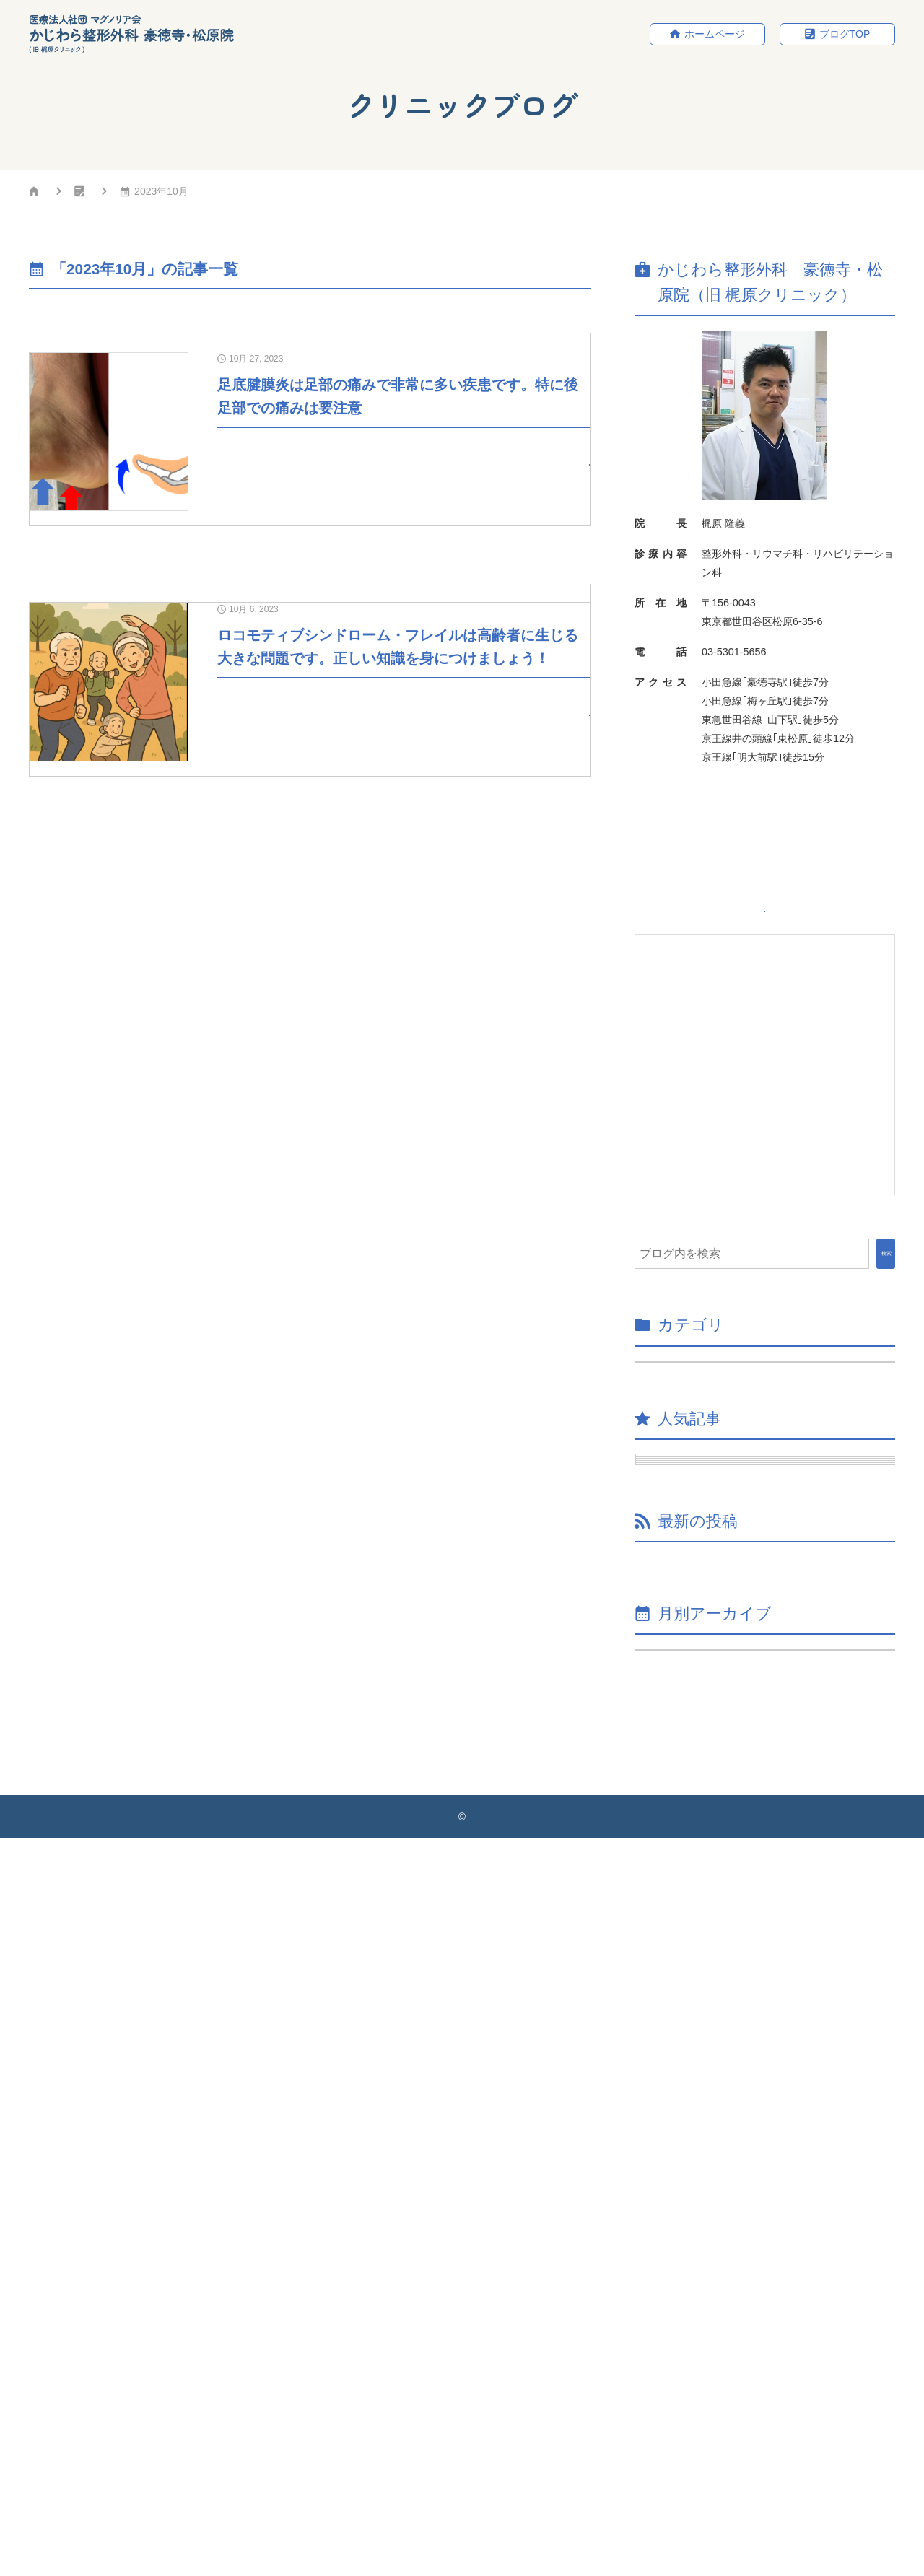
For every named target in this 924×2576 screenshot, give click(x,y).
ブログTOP (845, 35)
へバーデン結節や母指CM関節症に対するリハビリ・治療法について (777, 1621)
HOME (58, 194)
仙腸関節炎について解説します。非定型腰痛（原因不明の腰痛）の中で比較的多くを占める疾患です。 (777, 1556)
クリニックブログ (159, 194)
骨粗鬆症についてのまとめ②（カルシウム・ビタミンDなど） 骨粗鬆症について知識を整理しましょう (770, 2219)
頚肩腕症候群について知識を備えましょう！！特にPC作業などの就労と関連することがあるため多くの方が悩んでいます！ (777, 1821)
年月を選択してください (706, 2369)
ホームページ (714, 35)
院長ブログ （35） (695, 1411)
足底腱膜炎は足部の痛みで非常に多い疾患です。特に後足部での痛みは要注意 (777, 1685)
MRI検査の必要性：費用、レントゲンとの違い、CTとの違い (777, 1749)
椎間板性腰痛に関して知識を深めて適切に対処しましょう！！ (770, 1986)
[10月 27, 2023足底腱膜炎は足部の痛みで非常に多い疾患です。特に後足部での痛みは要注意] (310, 488)
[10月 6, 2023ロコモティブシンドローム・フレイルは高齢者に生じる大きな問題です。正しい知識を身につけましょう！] (310, 842)
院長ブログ (558, 346)
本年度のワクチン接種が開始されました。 (765, 2088)
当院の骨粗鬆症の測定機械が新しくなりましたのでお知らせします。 (770, 2042)
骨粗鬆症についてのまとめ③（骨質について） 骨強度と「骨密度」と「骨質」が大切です (770, 2142)
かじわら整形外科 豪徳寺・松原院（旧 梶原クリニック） (465, 2553)
